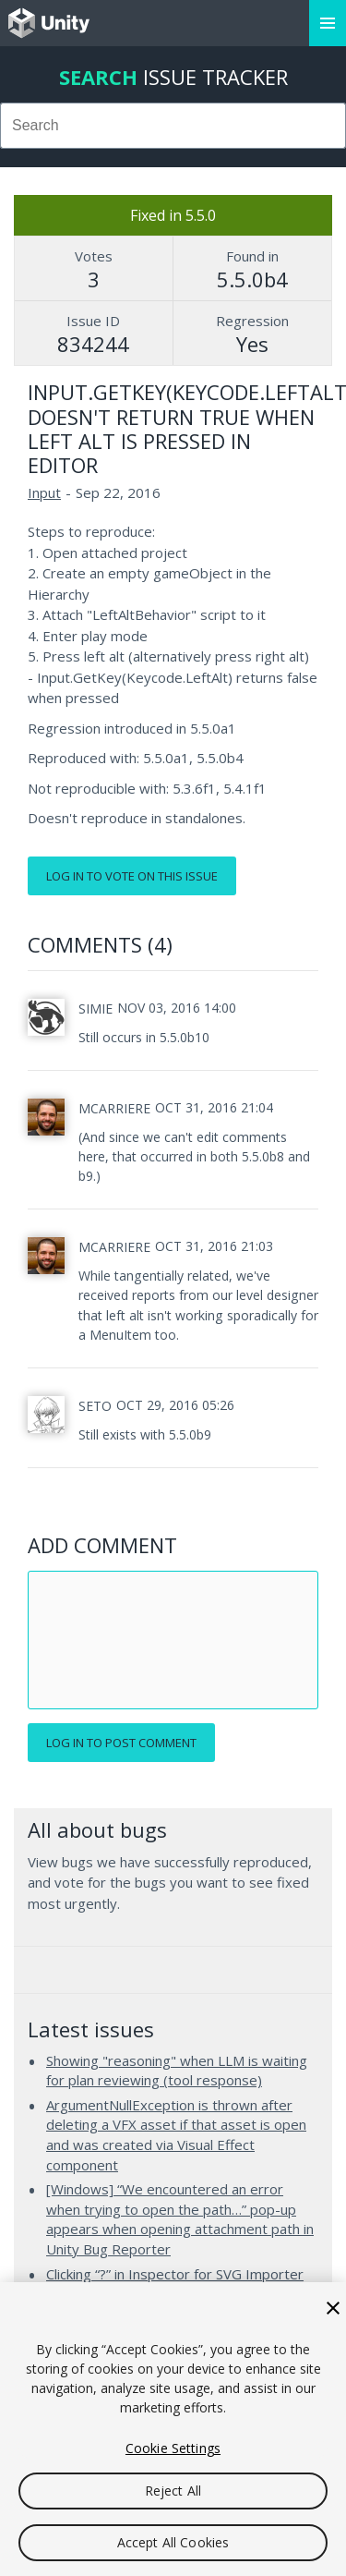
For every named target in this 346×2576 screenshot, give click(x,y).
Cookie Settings (173, 2448)
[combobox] (173, 125)
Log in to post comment (121, 1742)
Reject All (173, 2490)
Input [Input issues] (44, 492)
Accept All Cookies (173, 2542)
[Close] (333, 2308)
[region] (173, 2429)
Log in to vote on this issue (132, 876)
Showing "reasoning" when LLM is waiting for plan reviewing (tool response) (176, 2070)
